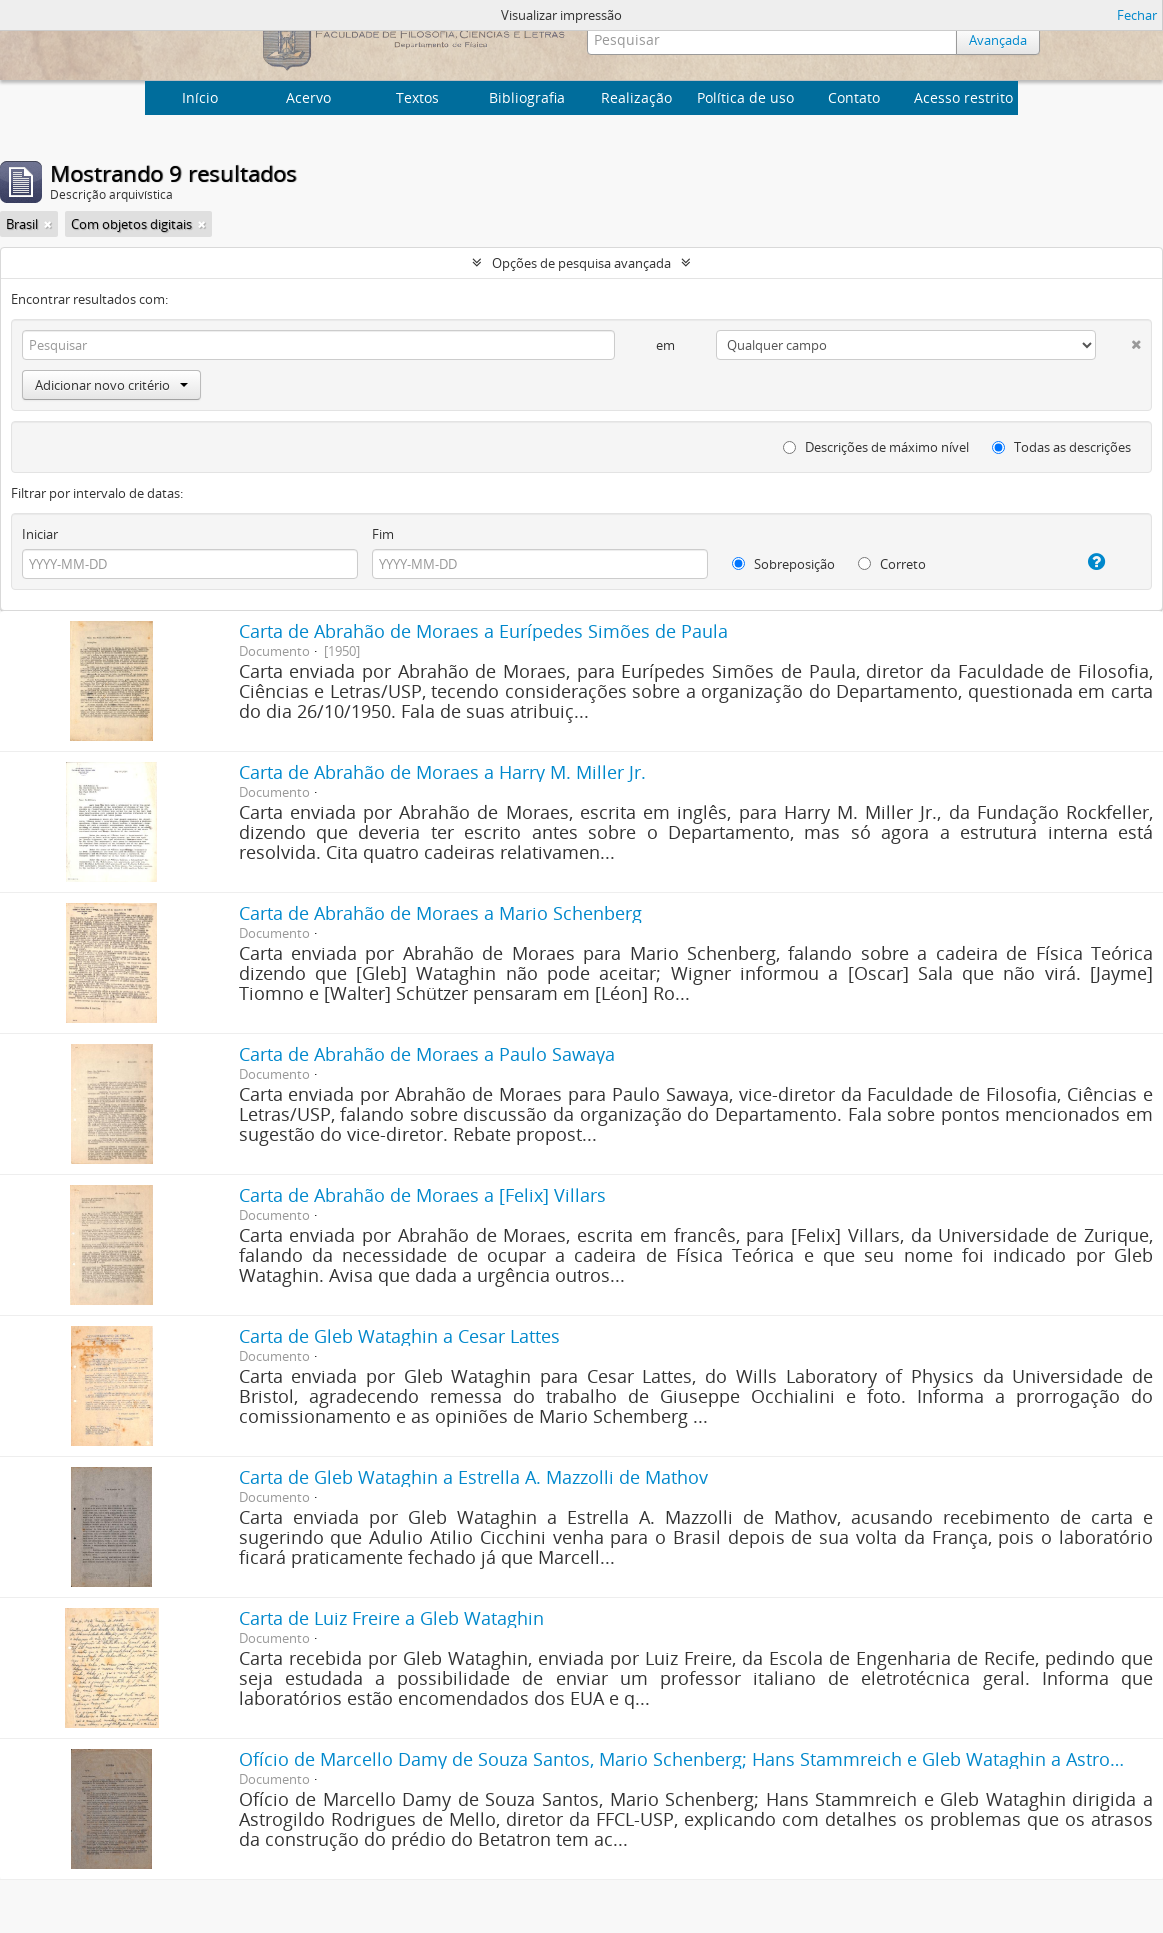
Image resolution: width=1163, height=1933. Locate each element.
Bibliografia (527, 97)
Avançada (998, 40)
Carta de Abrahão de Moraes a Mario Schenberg (440, 913)
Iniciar (40, 534)
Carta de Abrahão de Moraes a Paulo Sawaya (427, 1054)
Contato (854, 97)
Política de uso (745, 97)
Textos (417, 97)
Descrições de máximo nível (876, 447)
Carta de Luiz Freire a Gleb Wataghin (391, 1618)
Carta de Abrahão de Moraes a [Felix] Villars (422, 1195)
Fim (383, 534)
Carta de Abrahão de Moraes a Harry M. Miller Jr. (442, 772)
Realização (636, 97)
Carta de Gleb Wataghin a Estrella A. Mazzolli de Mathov (473, 1477)
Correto (892, 564)
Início (200, 97)
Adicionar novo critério (111, 385)
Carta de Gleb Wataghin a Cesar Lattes (399, 1336)
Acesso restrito (963, 97)
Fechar (1137, 15)
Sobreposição (783, 564)
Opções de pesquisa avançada (581, 263)
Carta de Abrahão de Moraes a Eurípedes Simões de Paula (483, 631)
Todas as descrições (1061, 447)
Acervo (308, 97)
